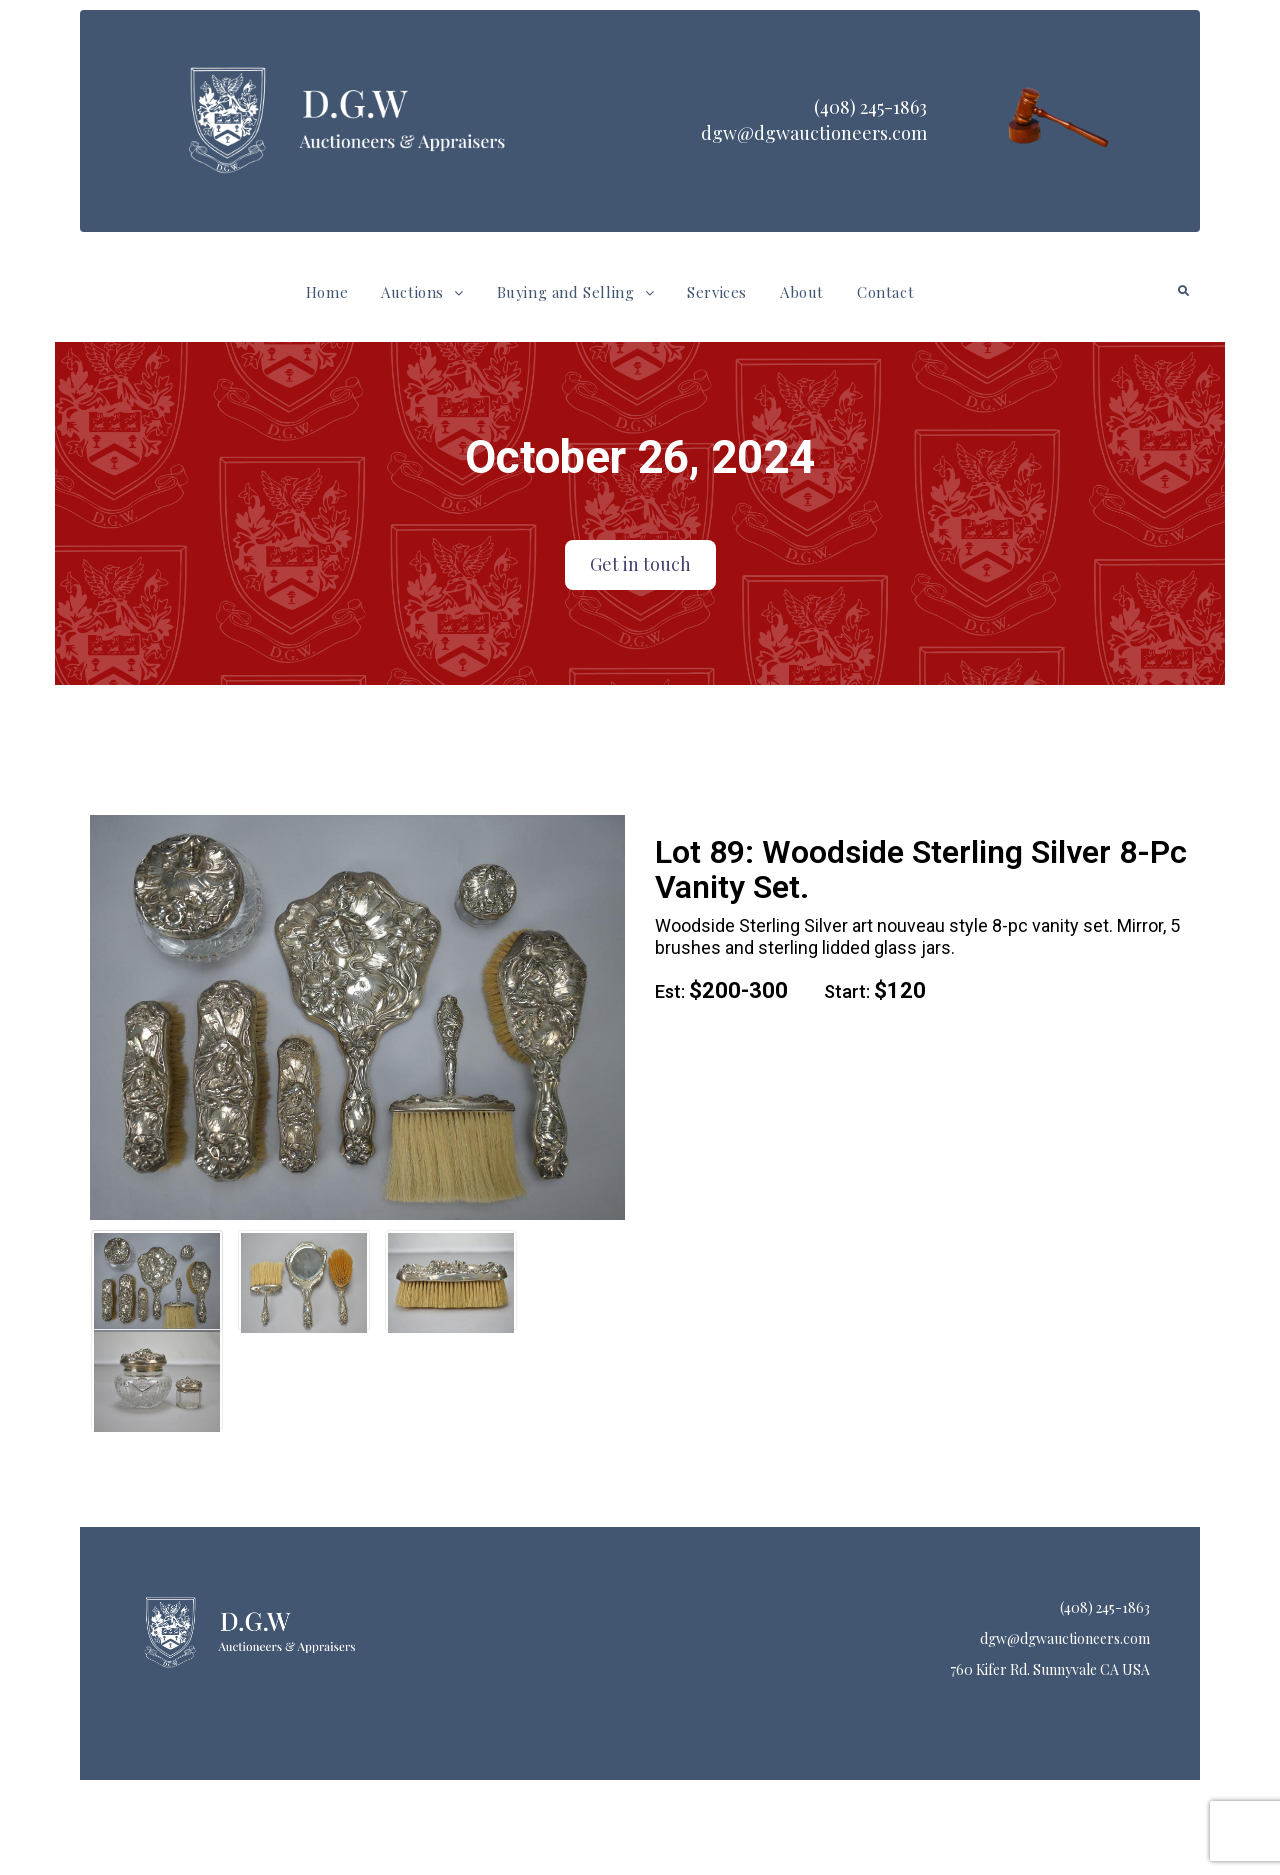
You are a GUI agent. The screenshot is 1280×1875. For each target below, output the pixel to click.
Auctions (422, 292)
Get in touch (640, 564)
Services (717, 292)
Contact (885, 292)
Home (327, 292)
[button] (422, 292)
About (802, 292)
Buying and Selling (575, 292)
